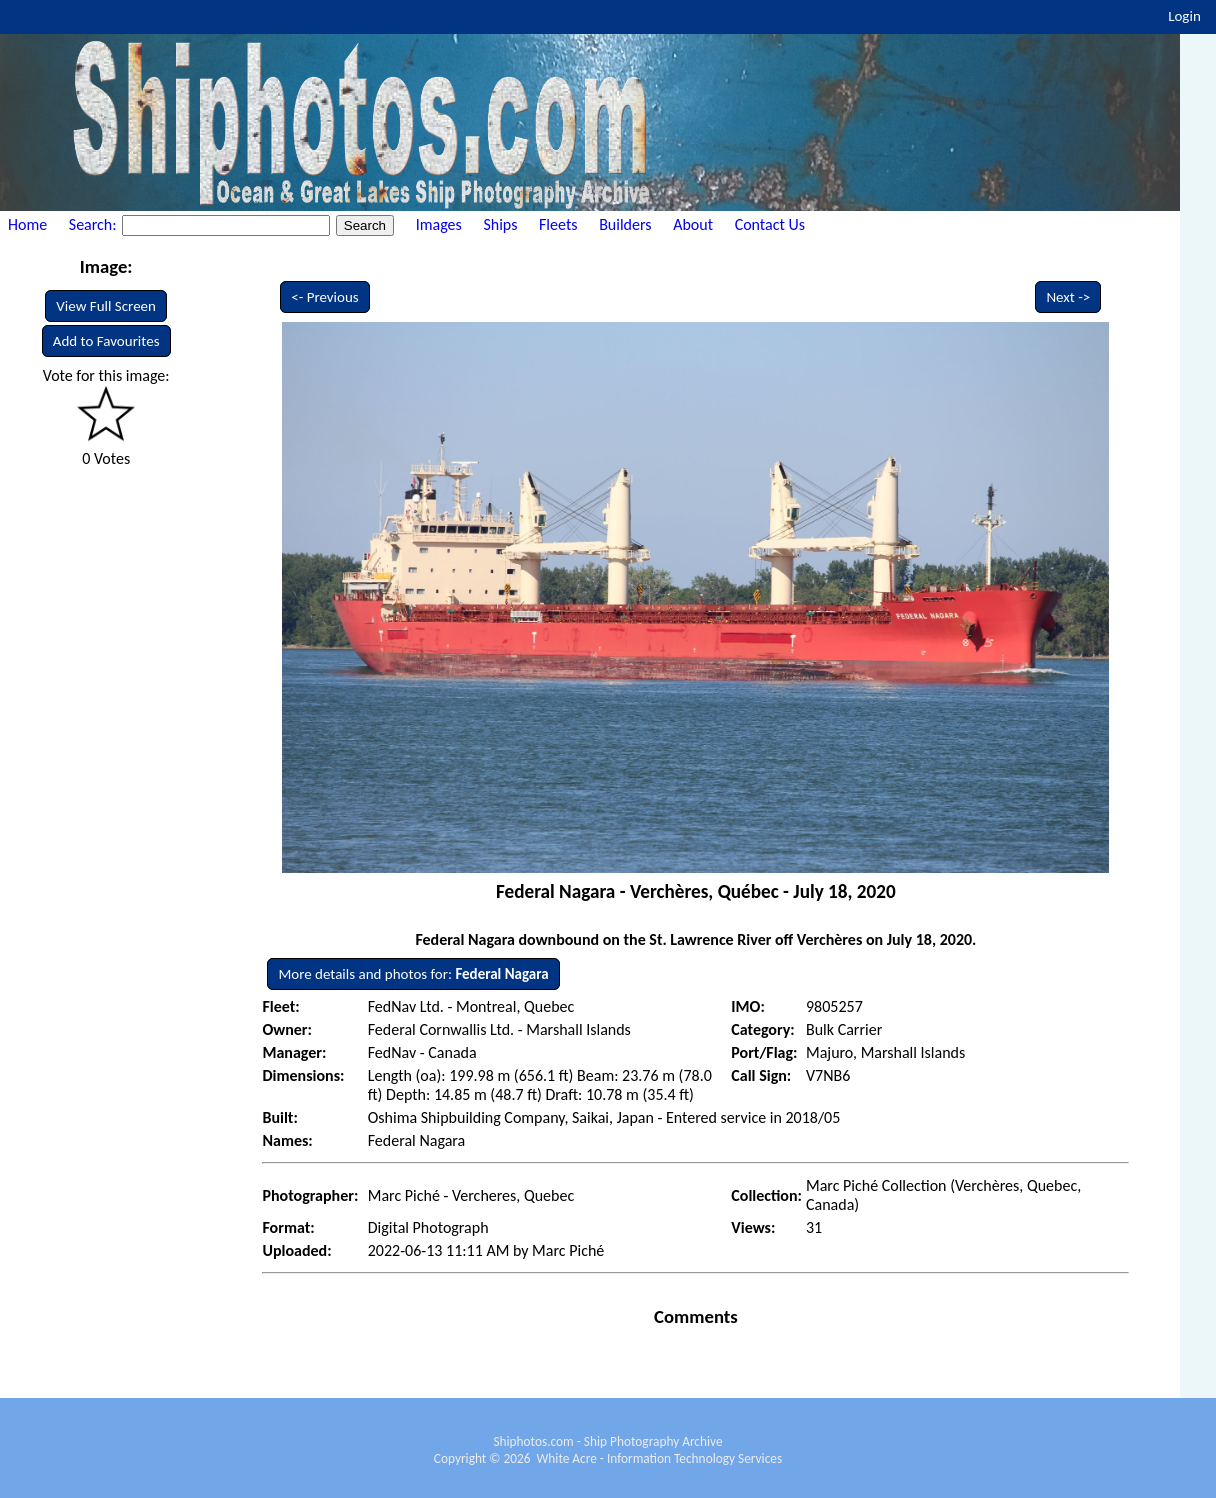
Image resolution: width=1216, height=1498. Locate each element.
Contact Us (770, 224)
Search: (94, 224)
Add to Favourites (106, 341)
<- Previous (325, 297)
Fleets (558, 224)
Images (439, 224)
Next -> (1068, 297)
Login (1184, 16)
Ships (500, 224)
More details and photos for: (413, 974)
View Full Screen (106, 306)
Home (27, 224)
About (693, 224)
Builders (625, 224)
